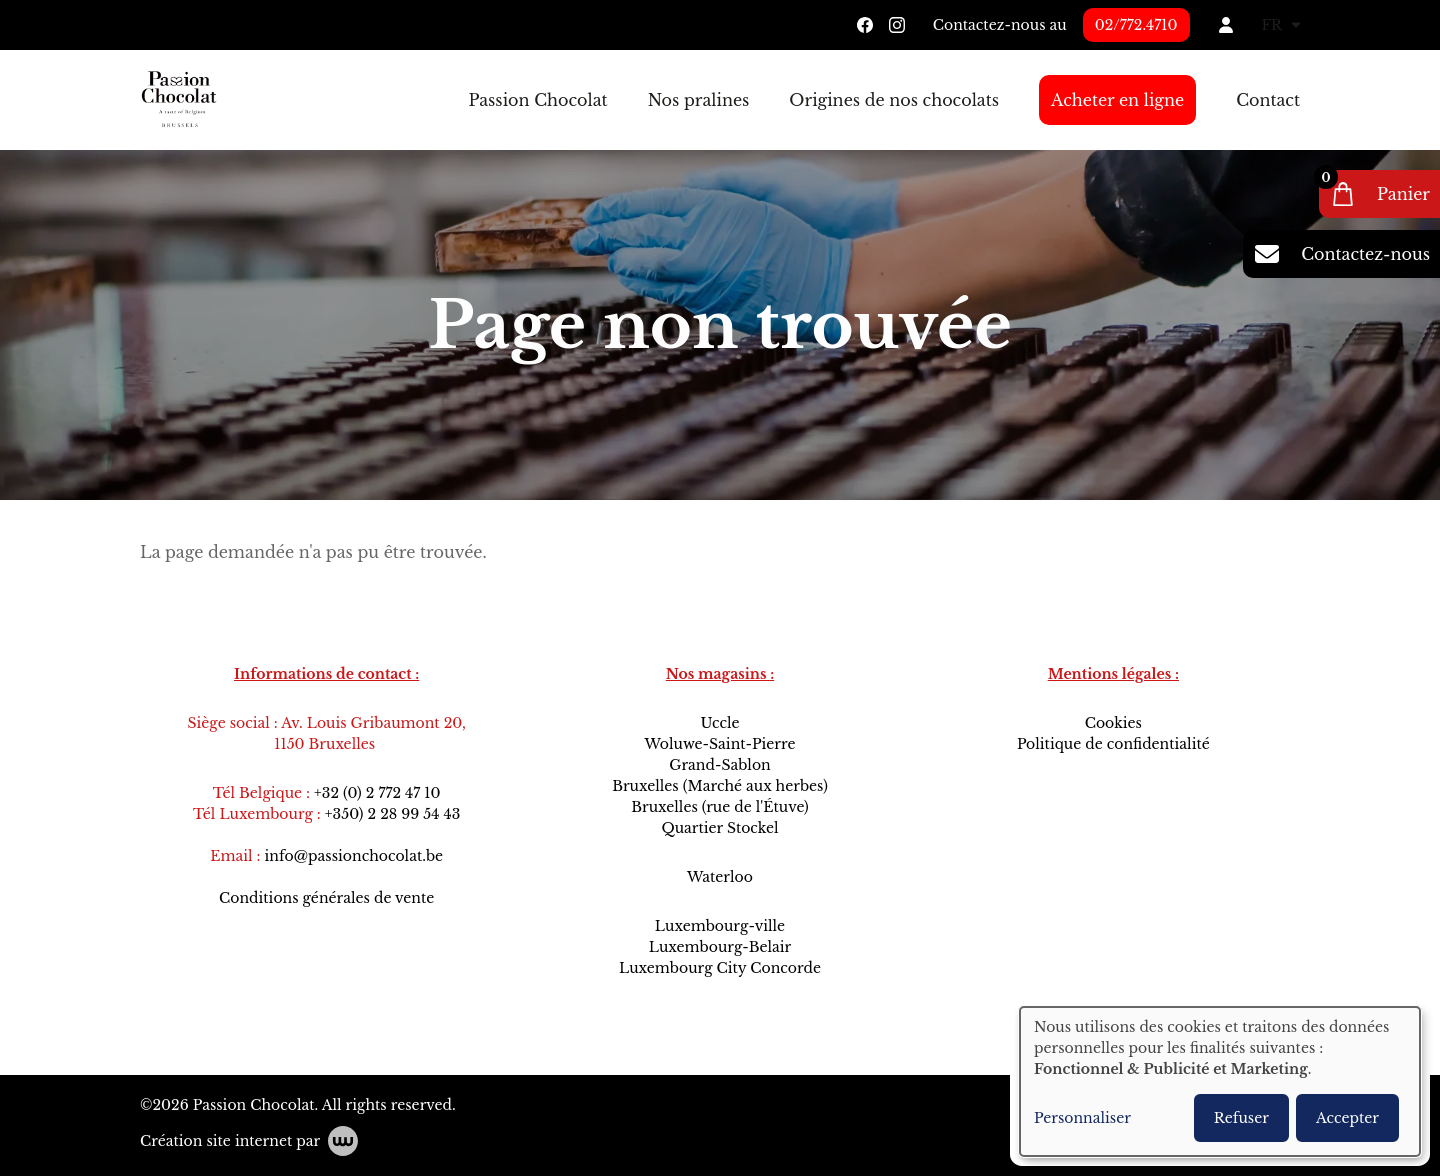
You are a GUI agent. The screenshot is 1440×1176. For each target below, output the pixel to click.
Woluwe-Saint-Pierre (719, 744)
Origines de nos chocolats (894, 100)
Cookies (1113, 723)
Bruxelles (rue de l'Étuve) (719, 807)
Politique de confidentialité (1113, 744)
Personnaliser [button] (1082, 1118)
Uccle (719, 723)
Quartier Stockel (719, 828)
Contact (1268, 100)
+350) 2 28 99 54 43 (392, 814)
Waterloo (720, 877)
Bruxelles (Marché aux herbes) (720, 786)
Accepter (1347, 1118)
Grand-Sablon (720, 765)
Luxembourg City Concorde (720, 968)
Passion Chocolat (537, 100)
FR (1281, 25)
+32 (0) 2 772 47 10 (377, 793)
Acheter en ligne (1117, 100)
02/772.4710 (1136, 25)
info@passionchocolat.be (354, 856)
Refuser (1241, 1118)
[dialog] (1220, 1081)
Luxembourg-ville (720, 926)
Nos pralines (699, 100)
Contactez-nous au (1000, 25)
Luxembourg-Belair (720, 947)
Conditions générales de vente (326, 898)
